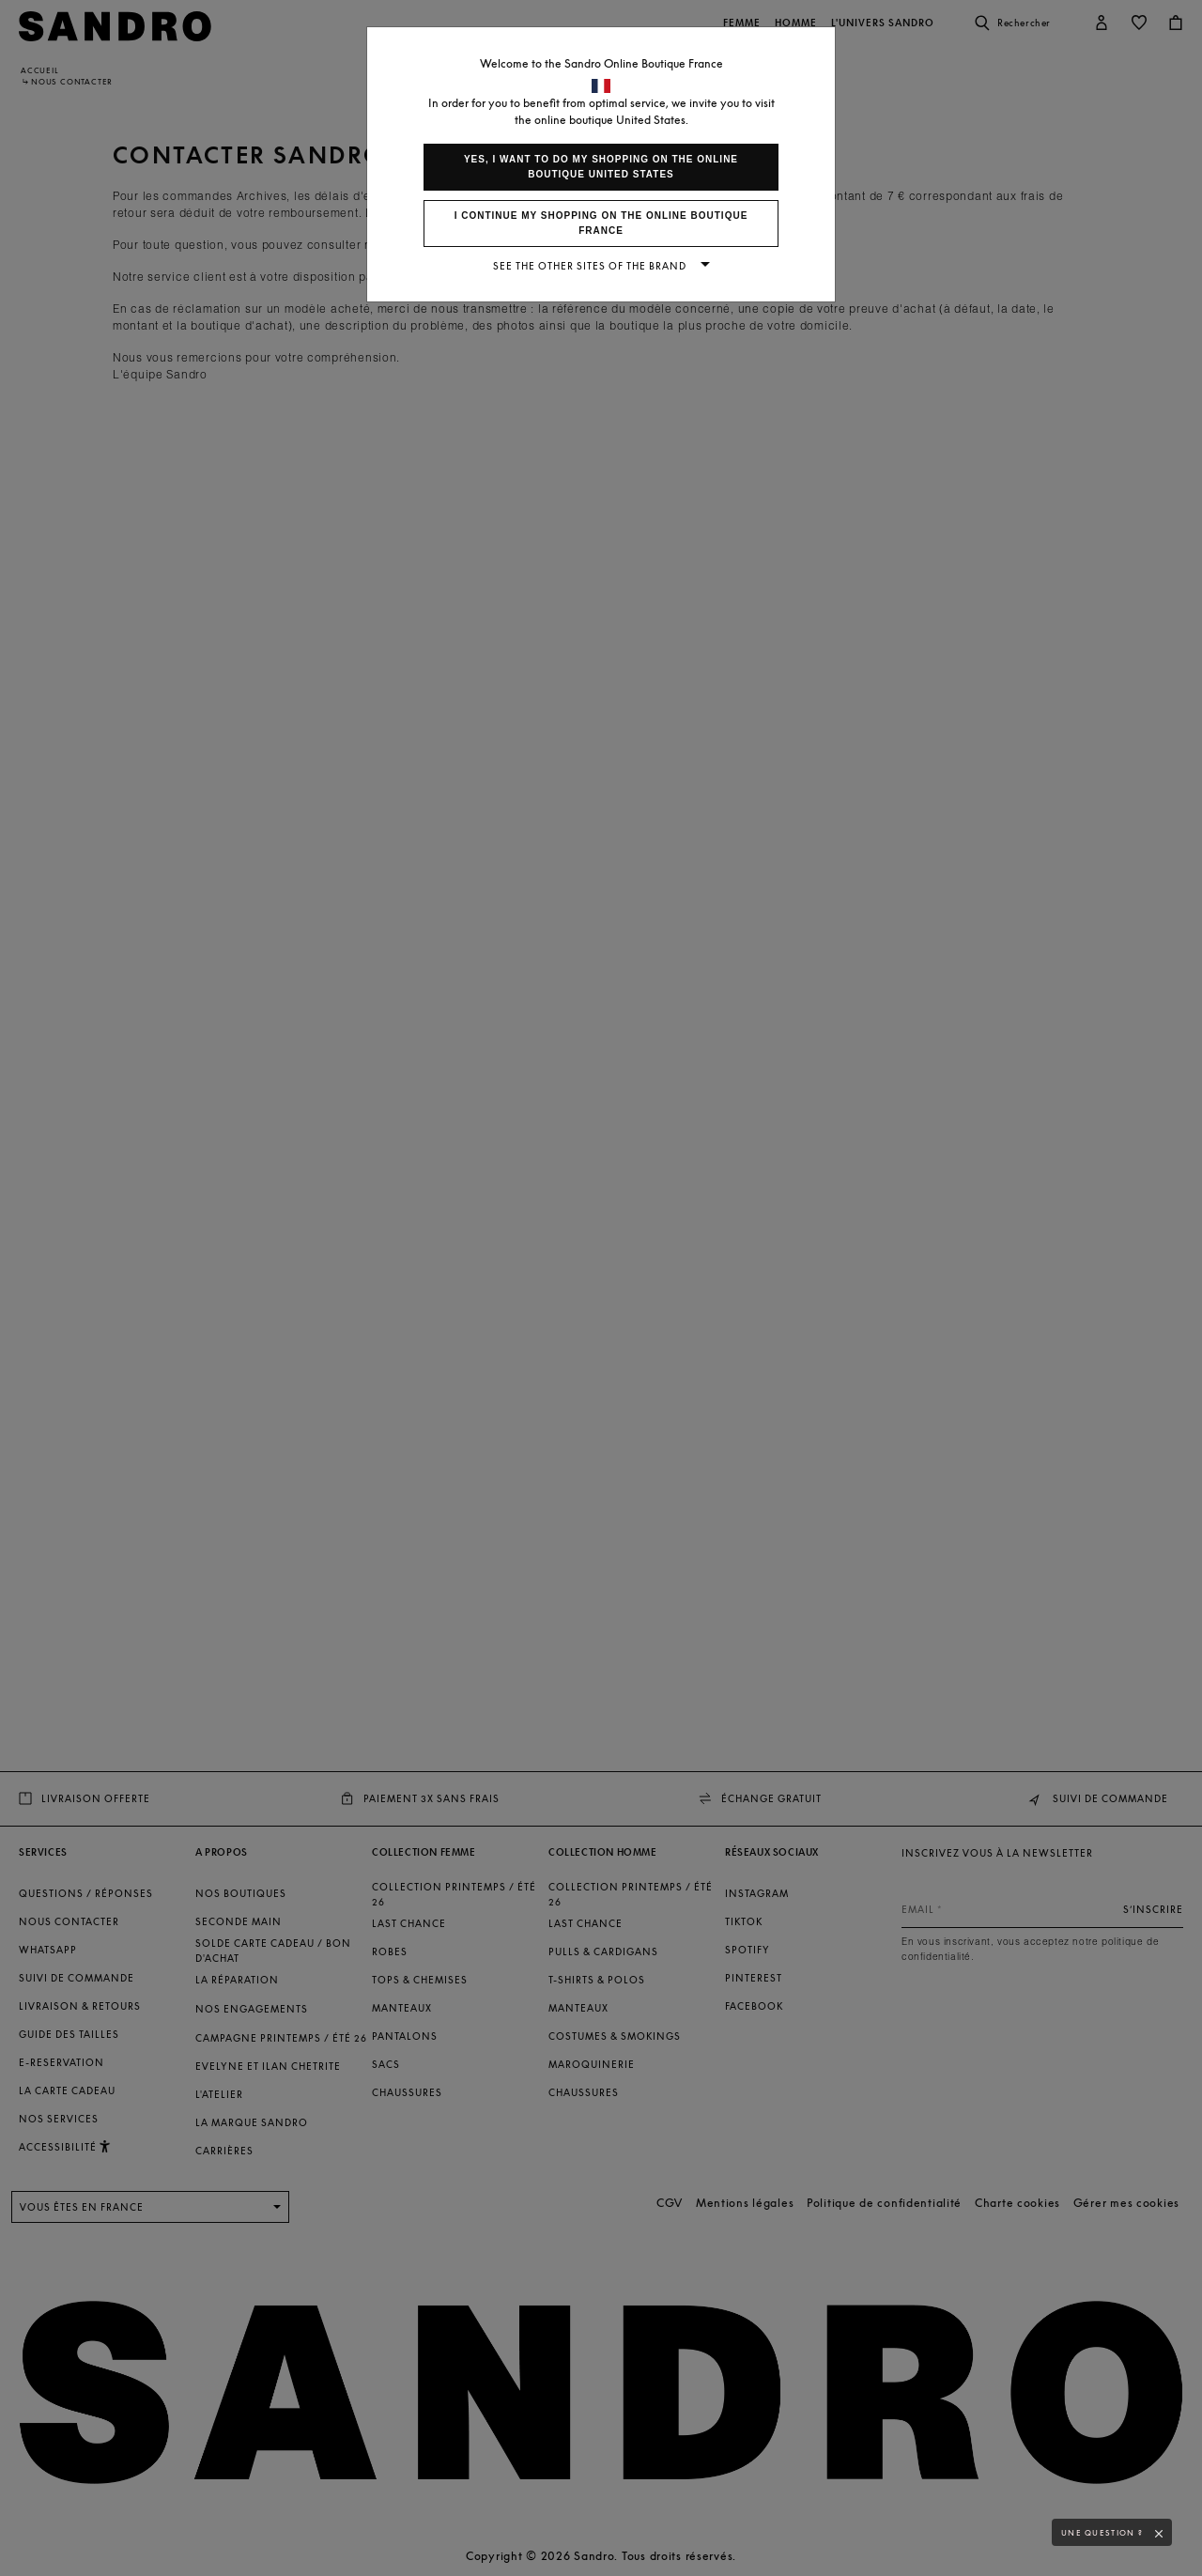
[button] (1163, 2533)
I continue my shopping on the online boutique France (601, 223)
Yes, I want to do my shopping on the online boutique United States (601, 166)
